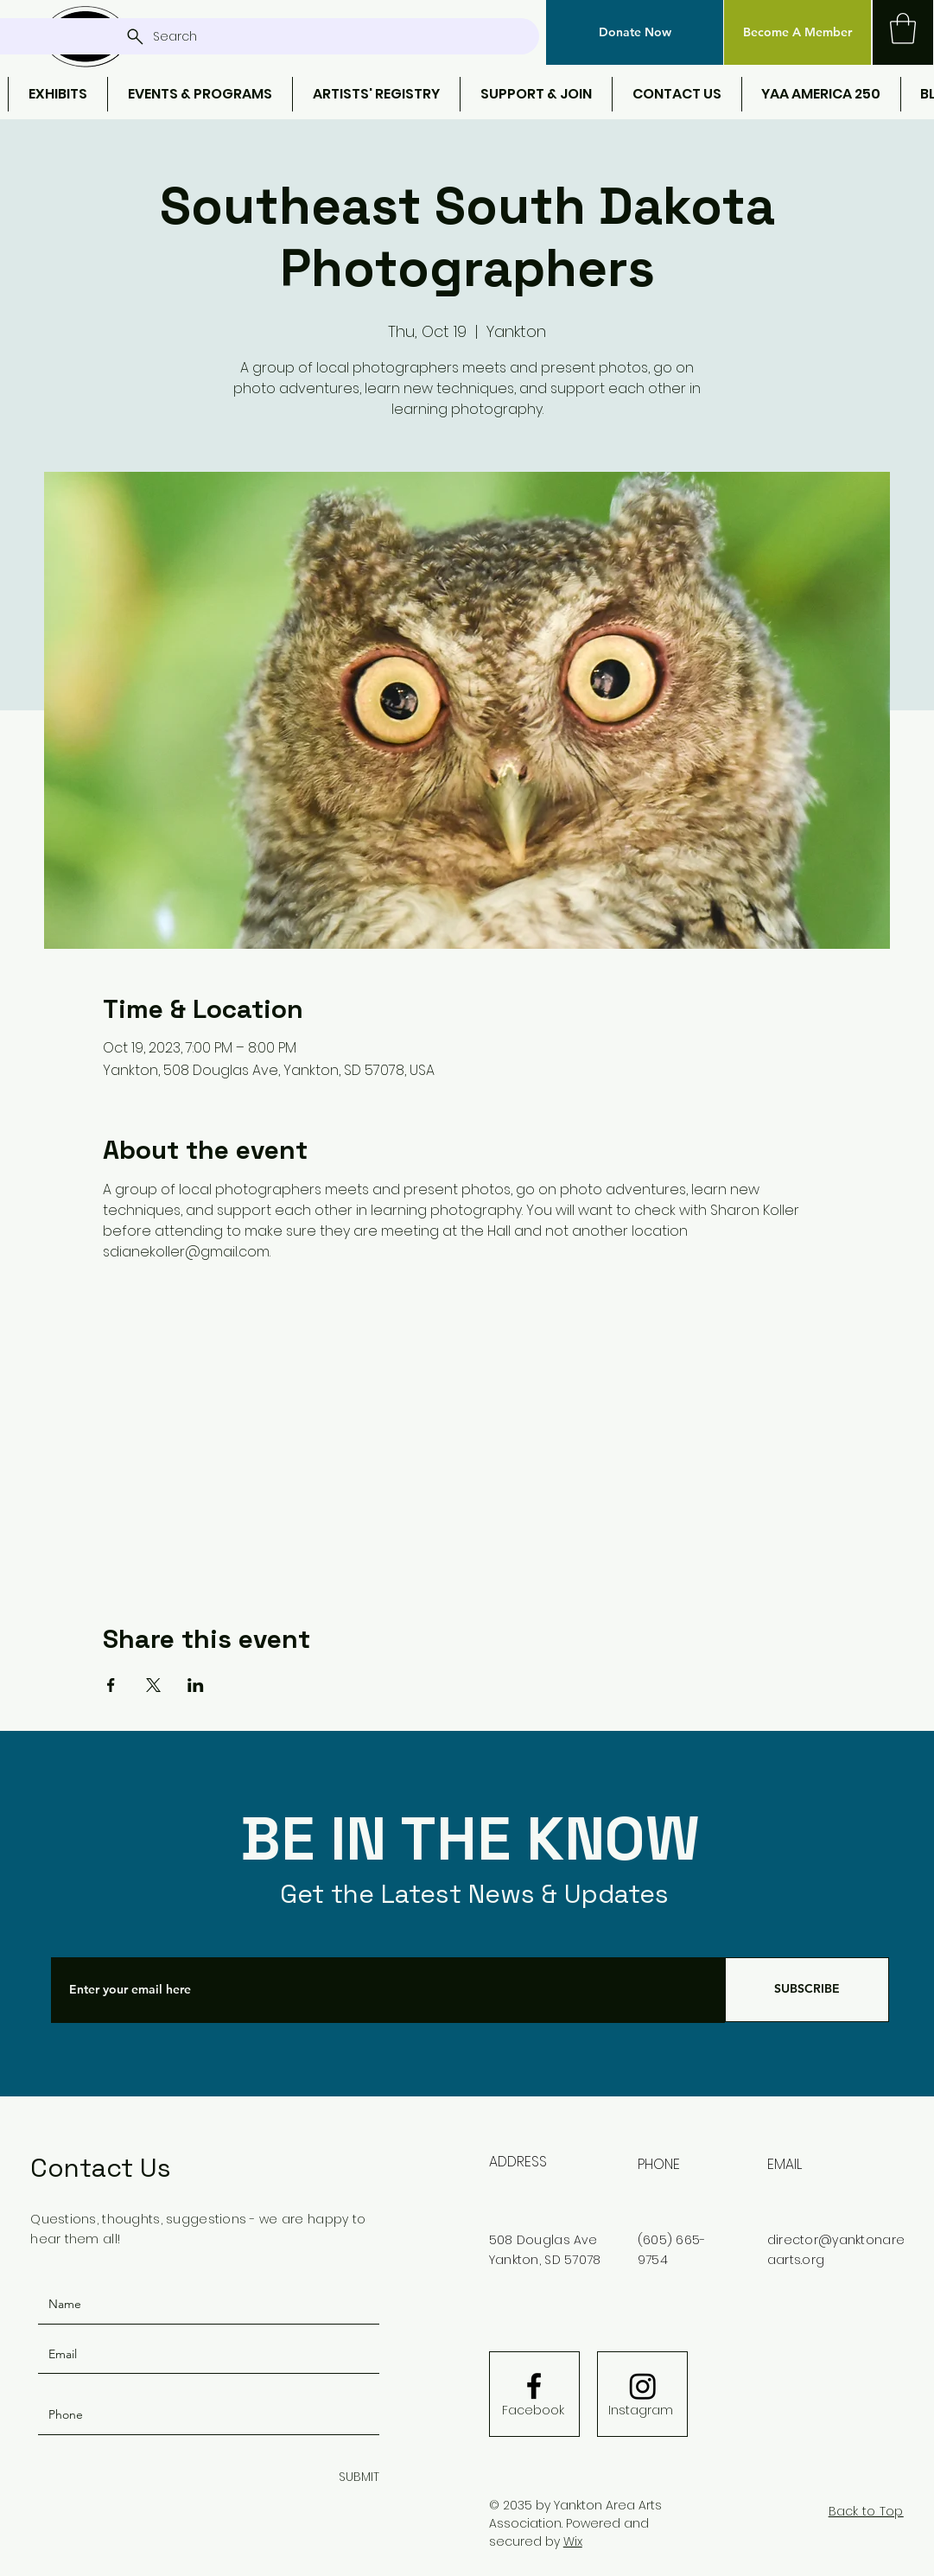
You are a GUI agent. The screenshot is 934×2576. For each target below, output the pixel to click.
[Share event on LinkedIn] (195, 1685)
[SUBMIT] (355, 2477)
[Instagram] (641, 2410)
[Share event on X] (153, 1685)
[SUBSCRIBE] (807, 1989)
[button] (634, 32)
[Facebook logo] (534, 2386)
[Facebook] (533, 2410)
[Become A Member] (797, 32)
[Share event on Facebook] (111, 1685)
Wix (572, 2541)
